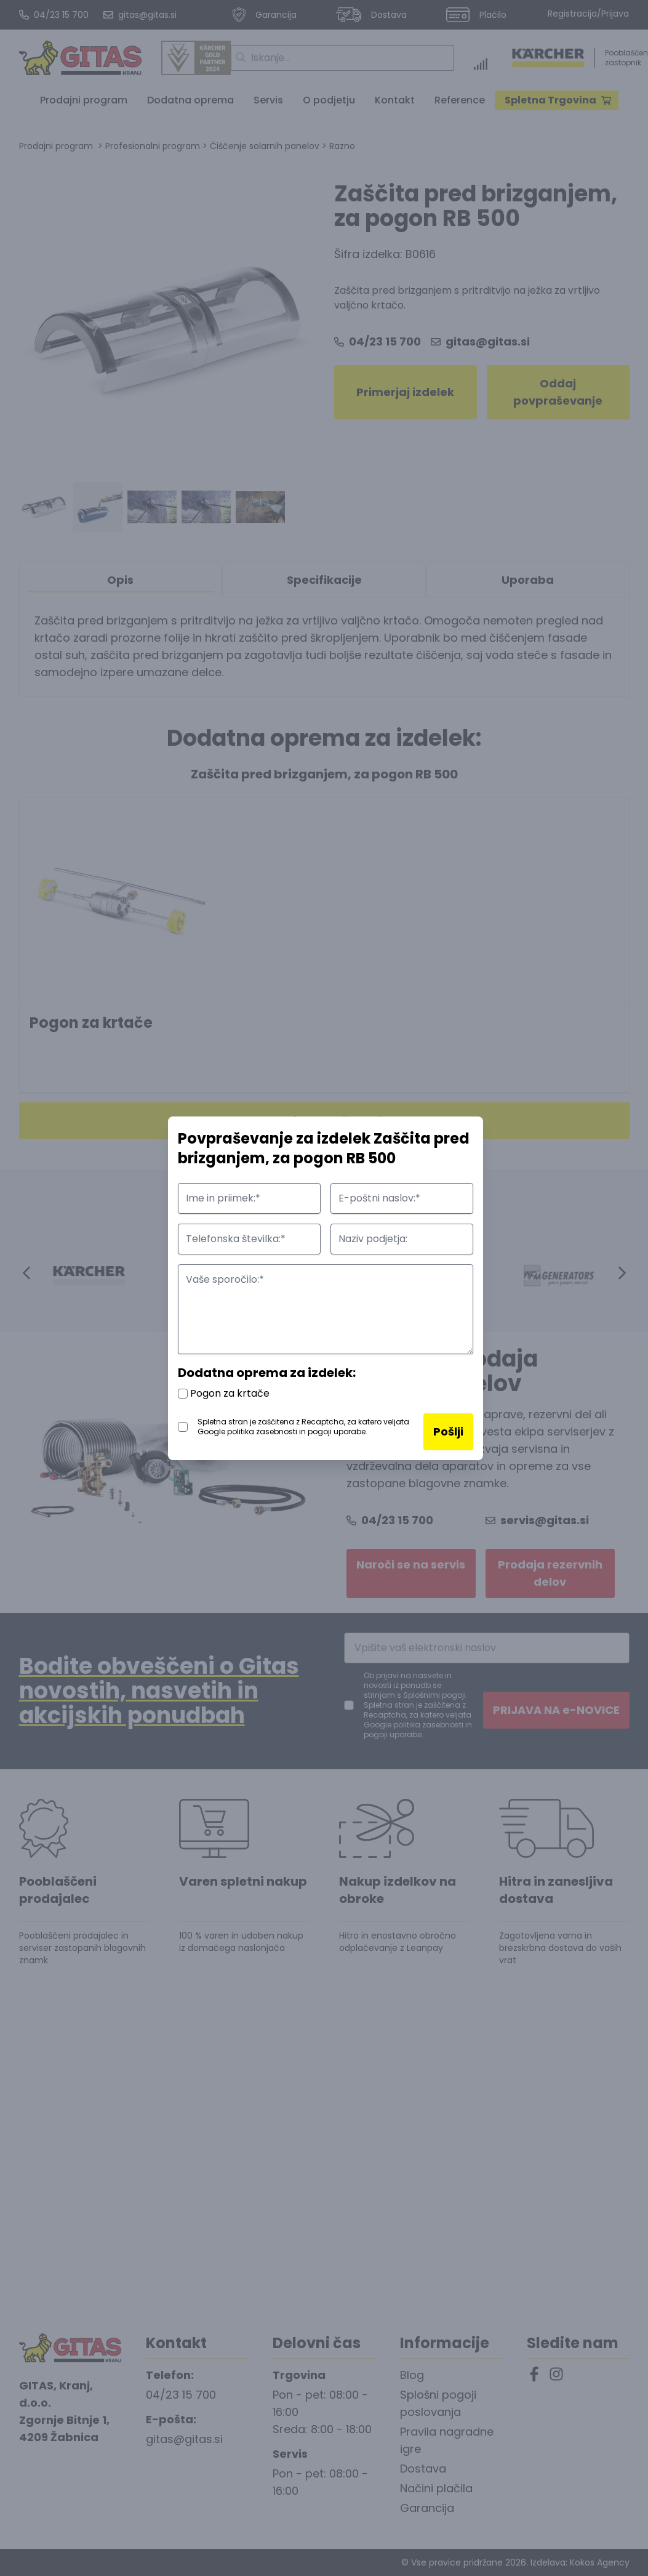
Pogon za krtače (224, 1393)
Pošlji (448, 1431)
